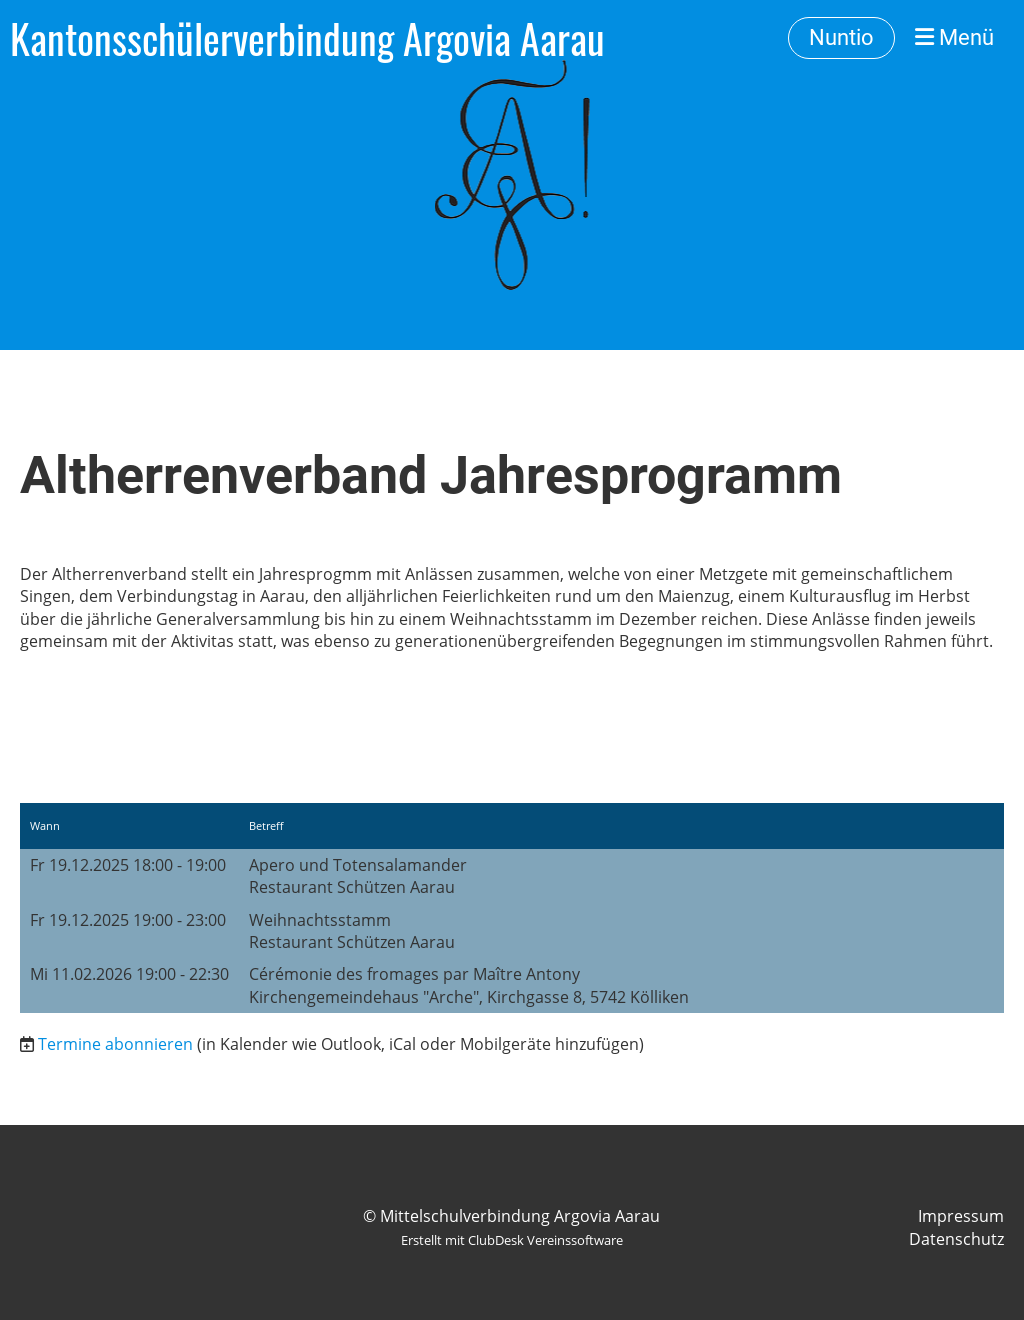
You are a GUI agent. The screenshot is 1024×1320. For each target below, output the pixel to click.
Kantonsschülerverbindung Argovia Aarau (307, 38)
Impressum (961, 1216)
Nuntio (841, 37)
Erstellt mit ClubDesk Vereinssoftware (512, 1240)
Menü (954, 37)
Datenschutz (956, 1239)
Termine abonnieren (115, 1044)
